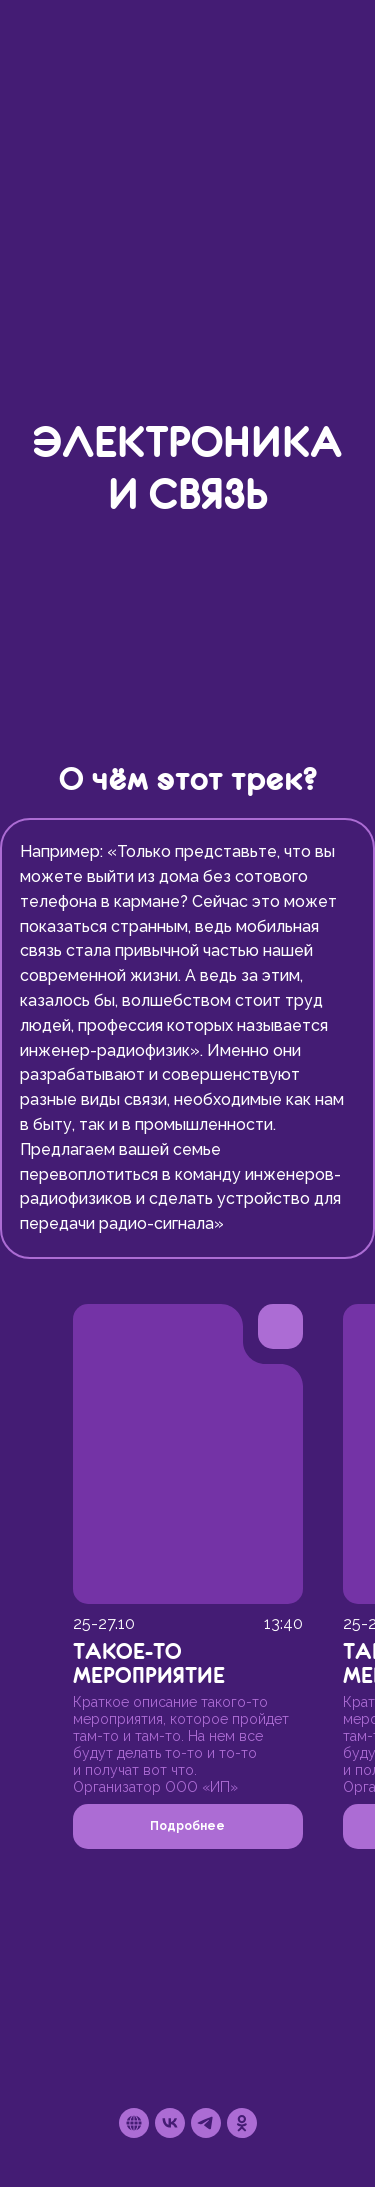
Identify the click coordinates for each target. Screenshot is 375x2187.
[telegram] (206, 2123)
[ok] (242, 2123)
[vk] (170, 2123)
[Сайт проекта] (134, 2123)
